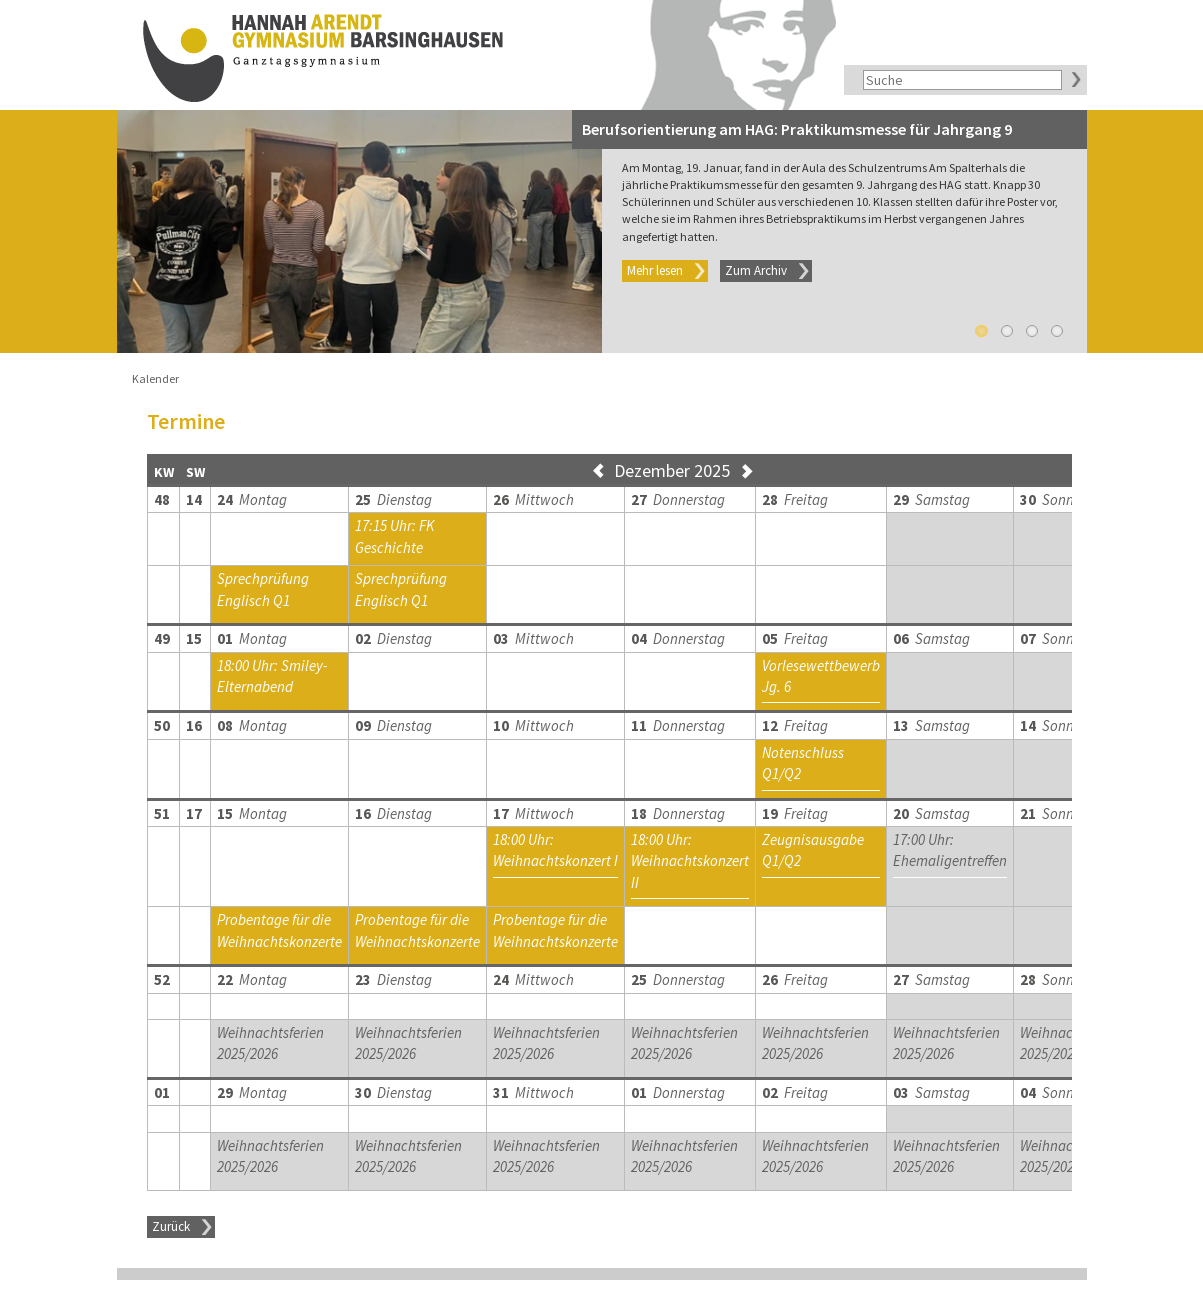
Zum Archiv (756, 270)
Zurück (171, 1226)
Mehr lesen (655, 270)
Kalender (155, 378)
